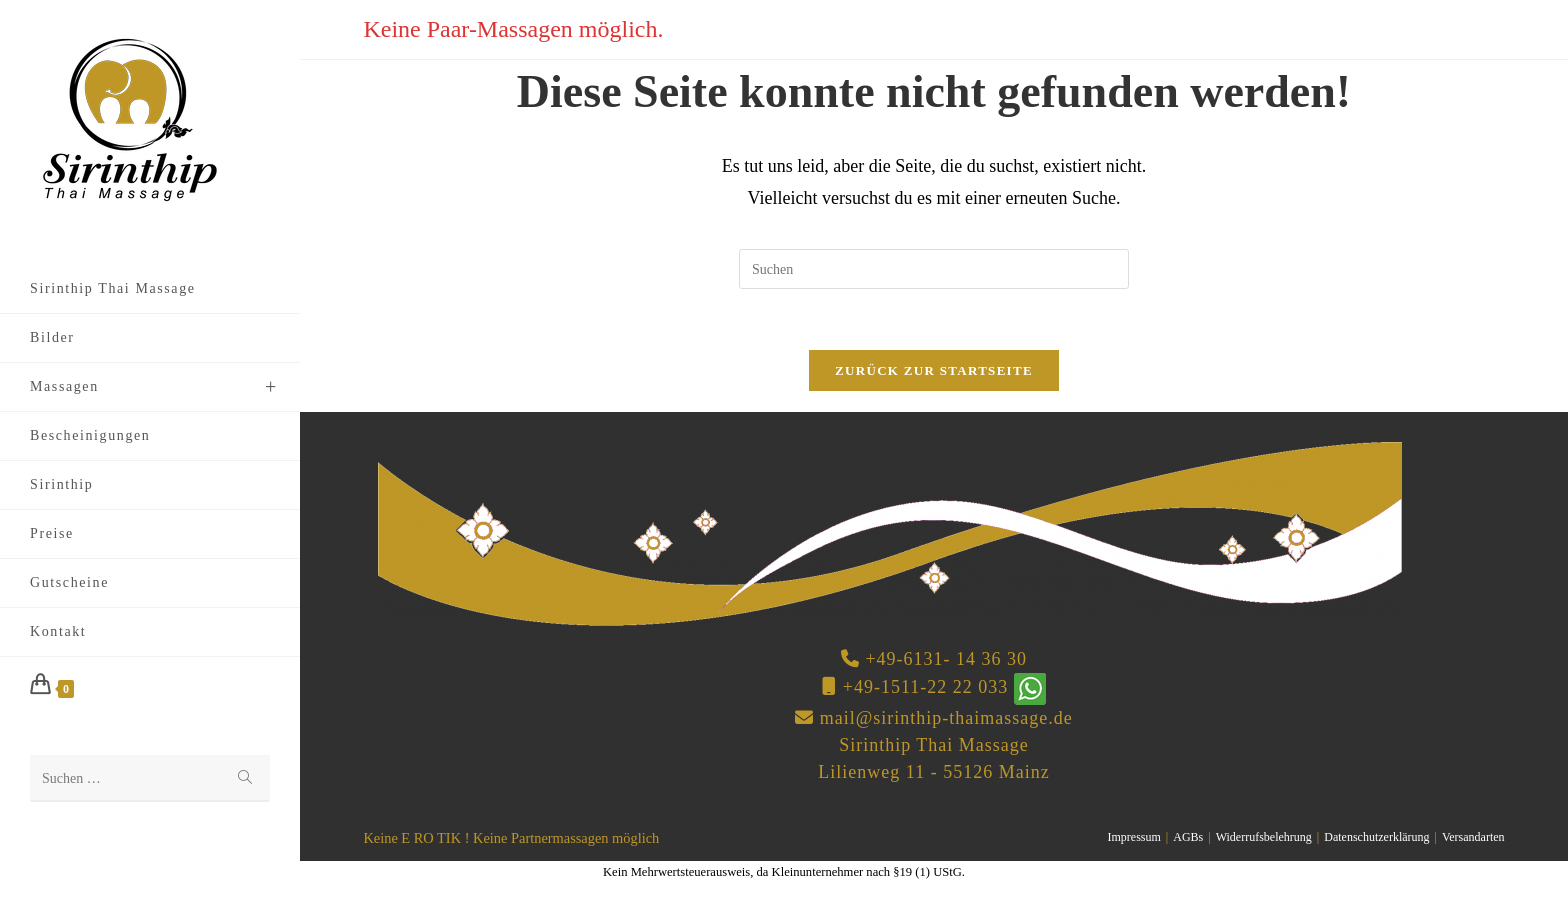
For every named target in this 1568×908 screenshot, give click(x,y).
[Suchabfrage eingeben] (934, 269)
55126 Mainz (996, 772)
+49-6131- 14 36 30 (946, 659)
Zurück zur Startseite (934, 370)
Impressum (1134, 837)
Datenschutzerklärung (1376, 837)
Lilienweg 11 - (877, 772)
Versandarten (1473, 837)
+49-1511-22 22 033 (925, 687)
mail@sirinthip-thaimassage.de (946, 718)
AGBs (1188, 837)
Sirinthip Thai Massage (934, 745)
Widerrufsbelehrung (1264, 837)
